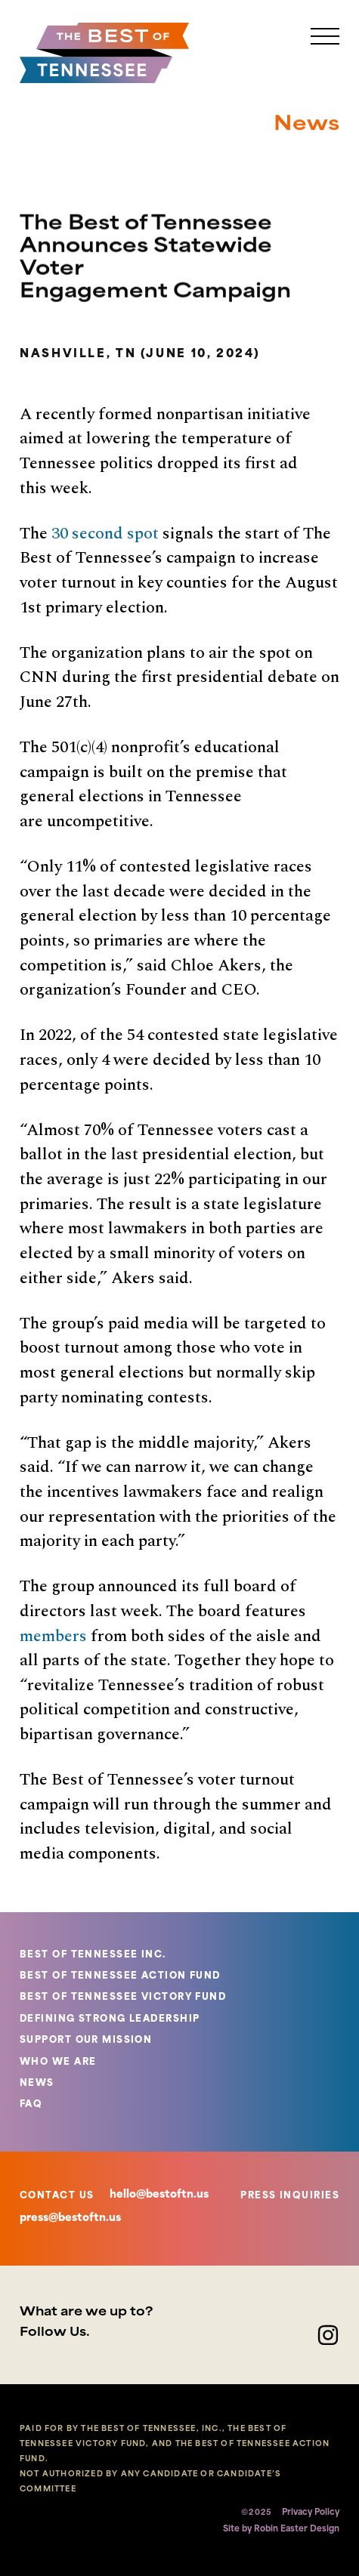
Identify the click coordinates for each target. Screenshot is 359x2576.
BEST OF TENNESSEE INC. (93, 1955)
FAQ (31, 2104)
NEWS (37, 2083)
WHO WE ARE (58, 2062)
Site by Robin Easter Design (281, 2529)
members (53, 1636)
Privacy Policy (310, 2513)
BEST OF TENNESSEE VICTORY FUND (123, 1997)
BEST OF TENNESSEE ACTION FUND (120, 1976)
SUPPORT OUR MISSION (86, 2040)
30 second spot (105, 533)
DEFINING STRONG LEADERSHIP (110, 2019)
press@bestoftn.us (70, 2218)
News (306, 129)
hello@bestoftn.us (159, 2195)
